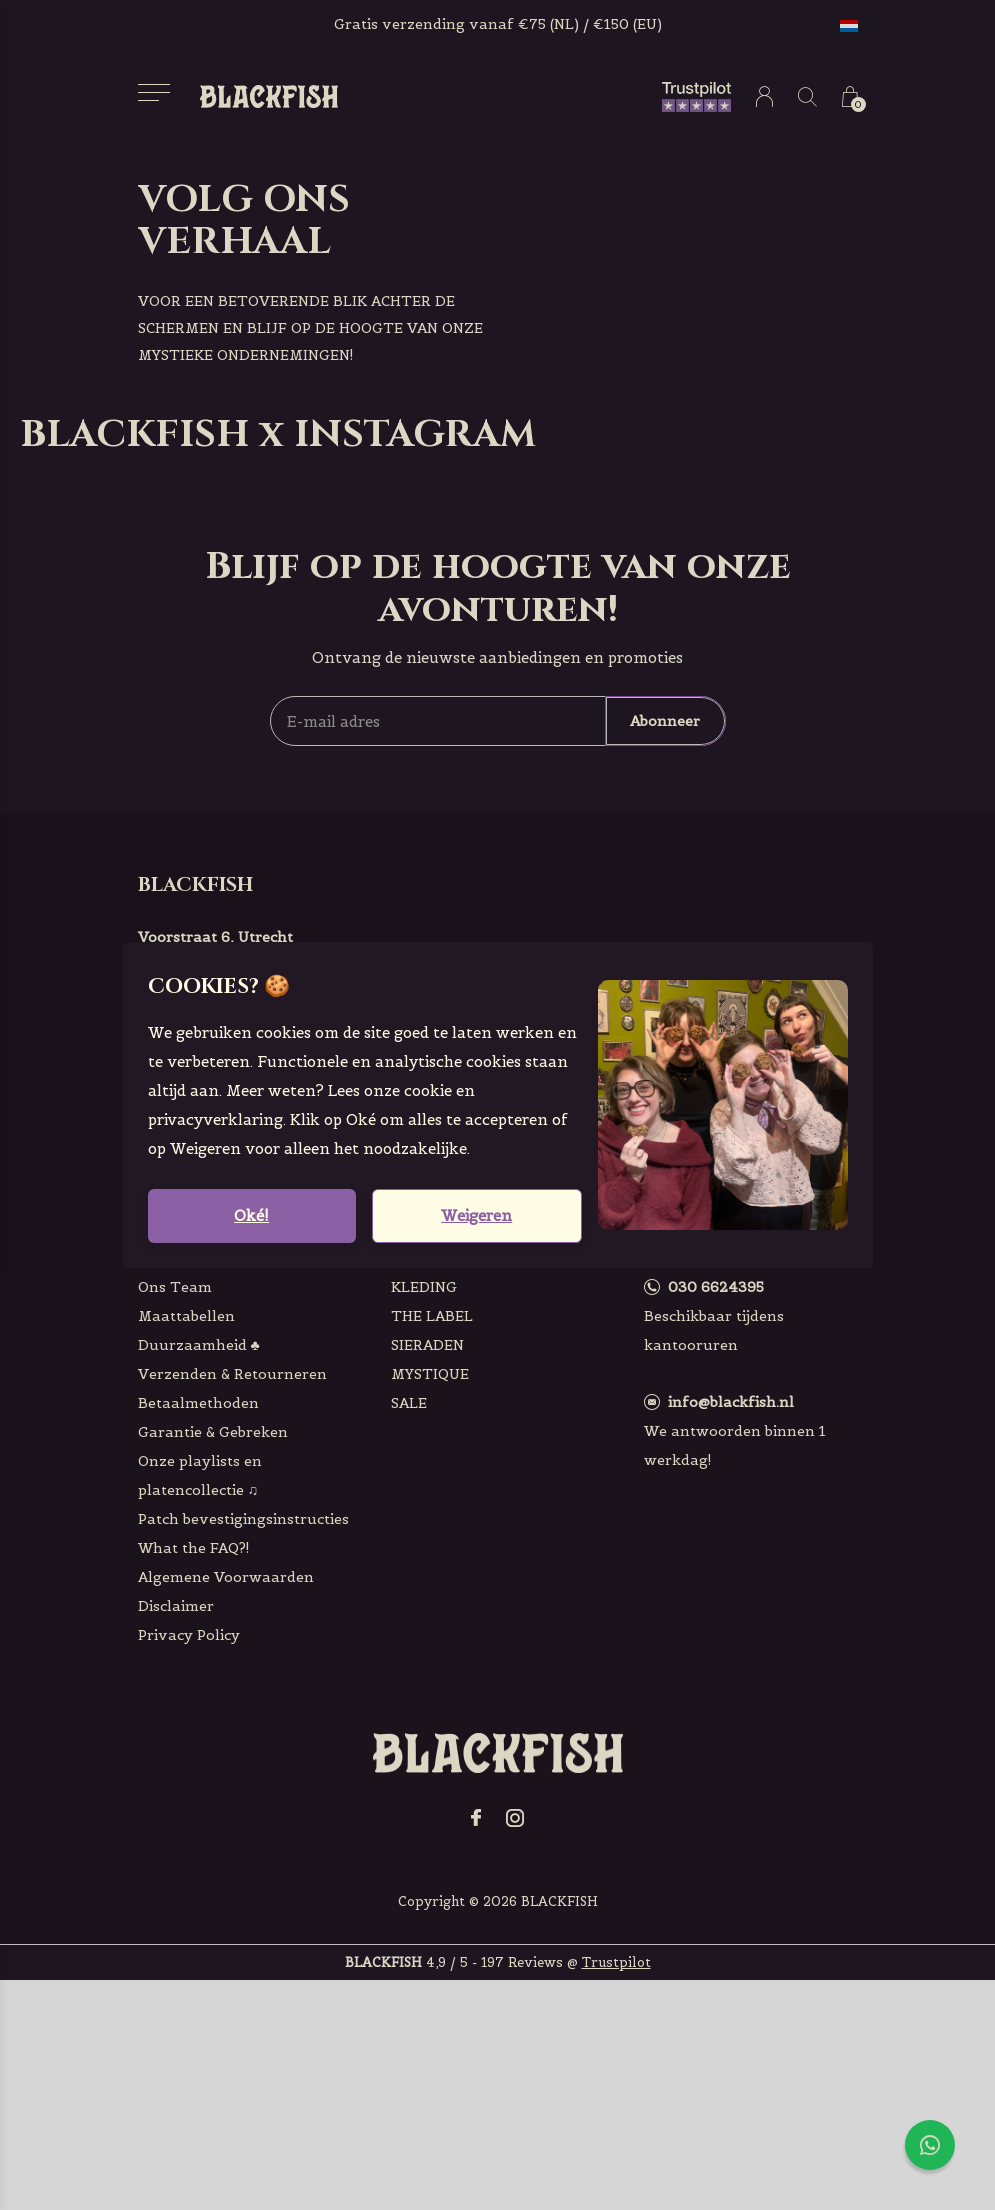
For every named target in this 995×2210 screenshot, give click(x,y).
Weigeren (476, 1215)
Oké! (251, 1215)
